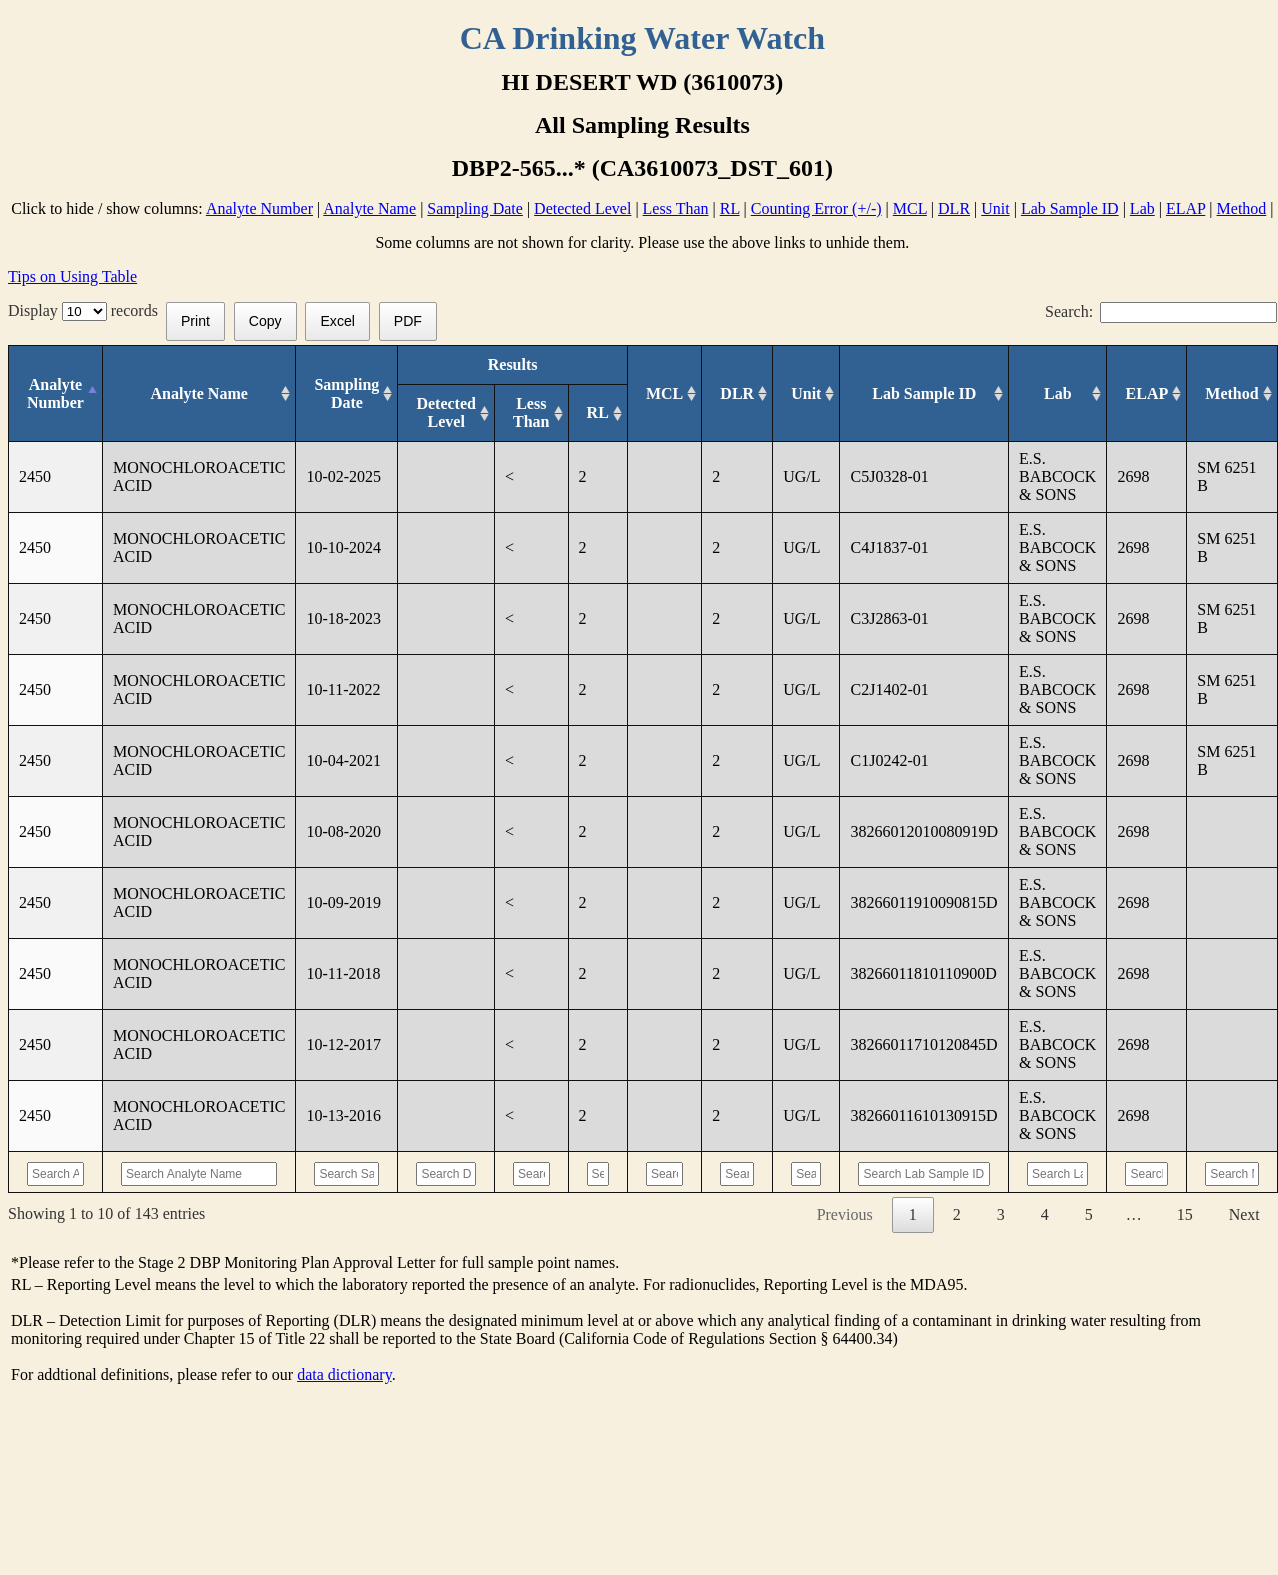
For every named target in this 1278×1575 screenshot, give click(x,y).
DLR (954, 208)
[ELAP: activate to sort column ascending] (1147, 394)
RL (730, 208)
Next (1244, 1214)
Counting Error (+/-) (816, 208)
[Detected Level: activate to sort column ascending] (446, 413)
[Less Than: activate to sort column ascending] (531, 413)
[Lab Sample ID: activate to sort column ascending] (924, 394)
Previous (845, 1214)
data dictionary (344, 1374)
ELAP (1185, 208)
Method (1242, 208)
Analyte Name (369, 208)
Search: (1161, 311)
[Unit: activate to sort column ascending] (806, 394)
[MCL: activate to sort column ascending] (664, 394)
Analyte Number (259, 208)
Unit (995, 208)
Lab (1142, 208)
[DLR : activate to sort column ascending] (737, 394)
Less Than (676, 208)
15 (1185, 1214)
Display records (87, 310)
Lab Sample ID (1070, 208)
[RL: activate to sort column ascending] (597, 413)
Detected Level (582, 208)
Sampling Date (475, 208)
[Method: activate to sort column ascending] (1232, 394)
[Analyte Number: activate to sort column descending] (56, 394)
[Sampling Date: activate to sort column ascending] (347, 394)
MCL (910, 208)
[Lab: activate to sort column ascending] (1058, 394)
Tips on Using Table (72, 276)
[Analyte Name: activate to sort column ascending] (198, 394)
